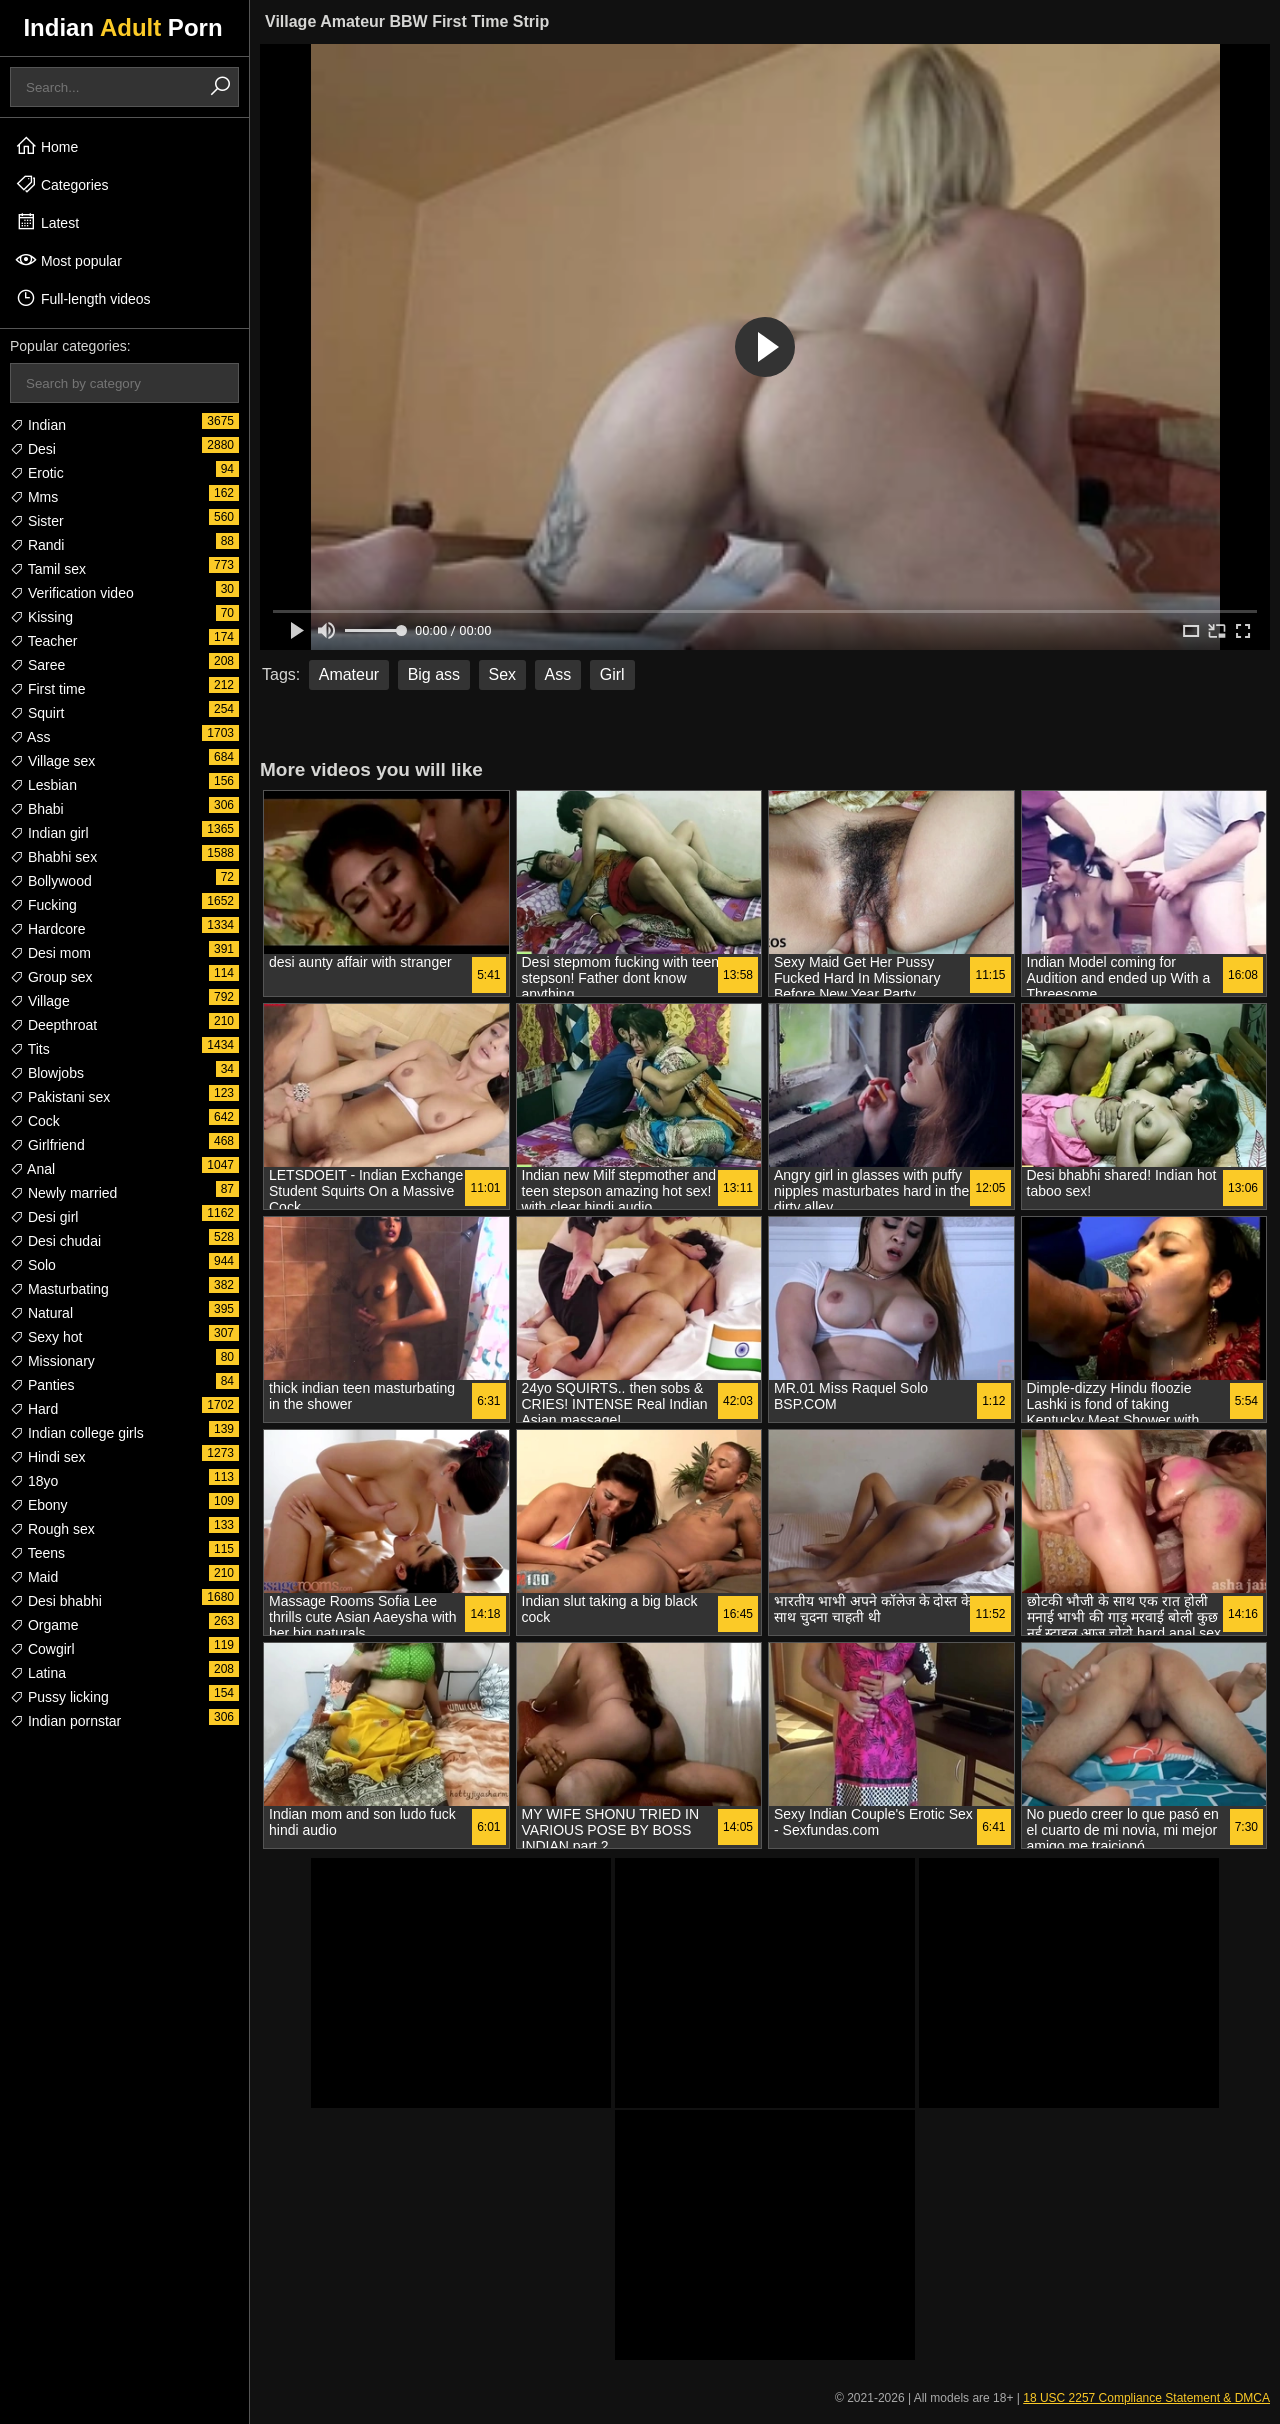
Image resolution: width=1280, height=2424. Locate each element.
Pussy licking (59, 1697)
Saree (37, 665)
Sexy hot (46, 1337)
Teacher (43, 641)
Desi (33, 449)
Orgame (44, 1625)
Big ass (434, 674)
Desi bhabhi (56, 1601)
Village (40, 1001)
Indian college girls (77, 1433)
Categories (62, 184)
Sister (37, 521)
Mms (34, 497)
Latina (38, 1673)
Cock (35, 1121)
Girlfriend (47, 1145)
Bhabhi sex (53, 857)
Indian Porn (122, 27)
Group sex (51, 977)
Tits (30, 1049)
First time (47, 689)
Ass (30, 737)
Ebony (39, 1505)
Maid (34, 1577)
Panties (42, 1385)
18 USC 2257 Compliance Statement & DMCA (1146, 2398)
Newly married (63, 1193)
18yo (34, 1481)
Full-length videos (83, 298)
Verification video (72, 593)
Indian (38, 425)
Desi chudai (55, 1241)
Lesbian (43, 785)
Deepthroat (53, 1025)
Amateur (349, 674)
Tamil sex (48, 569)
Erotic (37, 473)
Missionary (52, 1361)
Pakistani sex (60, 1097)
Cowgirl (42, 1649)
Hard (34, 1409)
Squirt (37, 713)
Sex (503, 674)
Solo (33, 1265)
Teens (37, 1553)
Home (46, 146)
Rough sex (52, 1529)
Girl (612, 674)
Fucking (43, 905)
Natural (41, 1313)
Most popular (68, 260)
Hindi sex (47, 1457)
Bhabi (37, 809)
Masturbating (59, 1289)
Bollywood (51, 881)
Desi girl (44, 1217)
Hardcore (47, 929)
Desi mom (50, 953)
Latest (47, 222)
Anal (32, 1169)
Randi (37, 545)
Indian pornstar (65, 1721)
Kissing (41, 617)
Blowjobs (47, 1073)
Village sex (52, 761)
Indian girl (49, 833)
